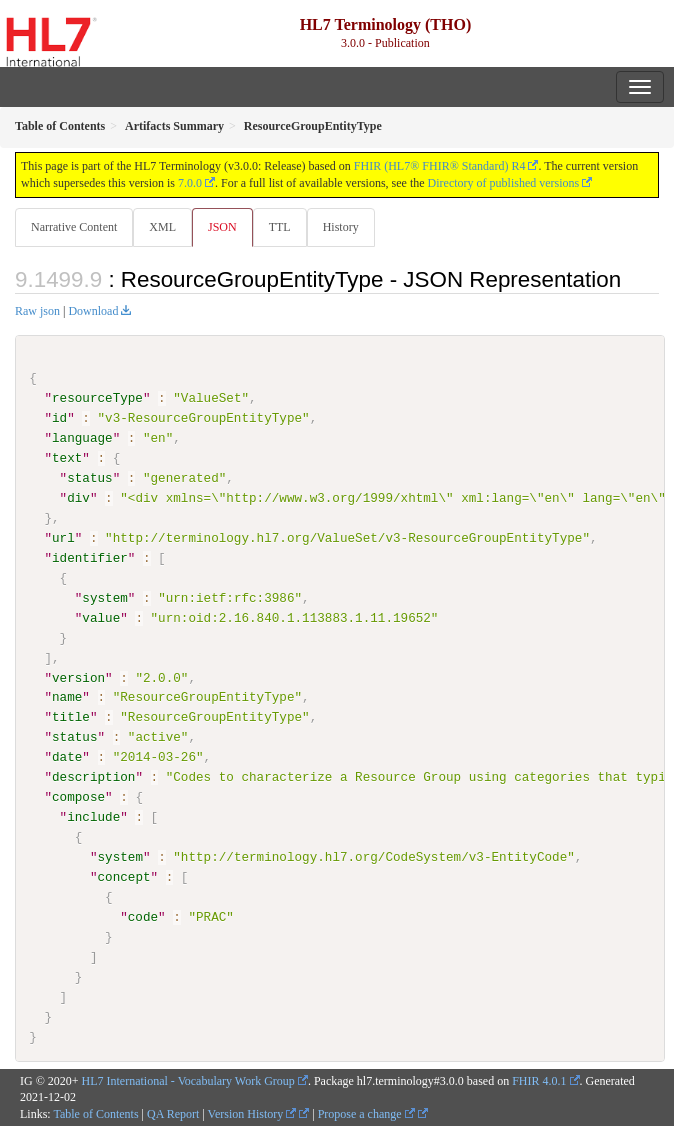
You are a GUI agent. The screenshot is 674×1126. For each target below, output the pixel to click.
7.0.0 (190, 183)
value (101, 617)
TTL (280, 227)
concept (123, 877)
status (89, 478)
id (59, 418)
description (93, 777)
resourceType (97, 398)
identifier (90, 558)
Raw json (37, 311)
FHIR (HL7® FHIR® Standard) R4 (440, 166)
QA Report (173, 1114)
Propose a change (366, 1114)
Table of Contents (95, 1114)
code (143, 917)
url (63, 538)
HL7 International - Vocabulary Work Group (188, 1080)
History (341, 227)
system (104, 598)
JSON (222, 227)
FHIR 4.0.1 (539, 1080)
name (67, 697)
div (78, 498)
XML (162, 227)
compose (78, 797)
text (67, 458)
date (67, 757)
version (78, 677)
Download (93, 311)
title (71, 717)
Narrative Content (74, 227)
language (82, 438)
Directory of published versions (504, 183)
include (93, 817)
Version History (252, 1114)
